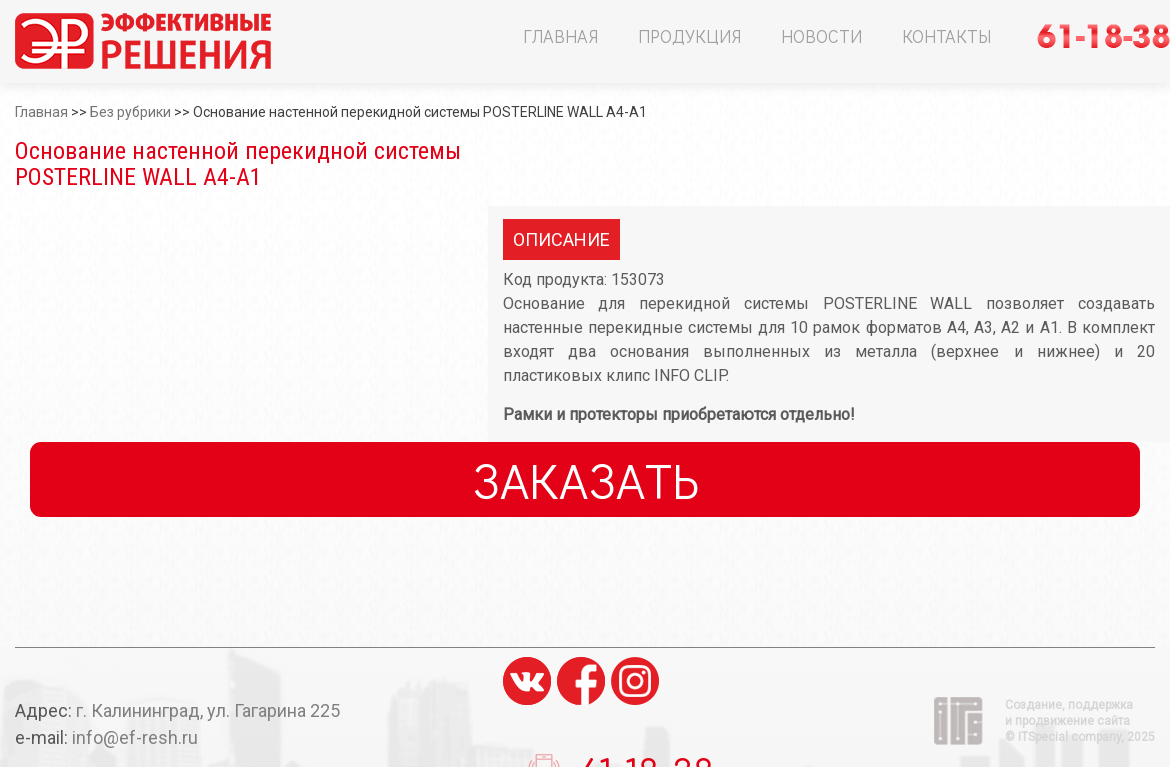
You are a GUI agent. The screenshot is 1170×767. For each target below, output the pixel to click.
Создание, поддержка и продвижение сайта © (1080, 721)
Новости (821, 36)
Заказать (585, 479)
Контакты (946, 36)
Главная (560, 36)
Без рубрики (130, 112)
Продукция (689, 36)
